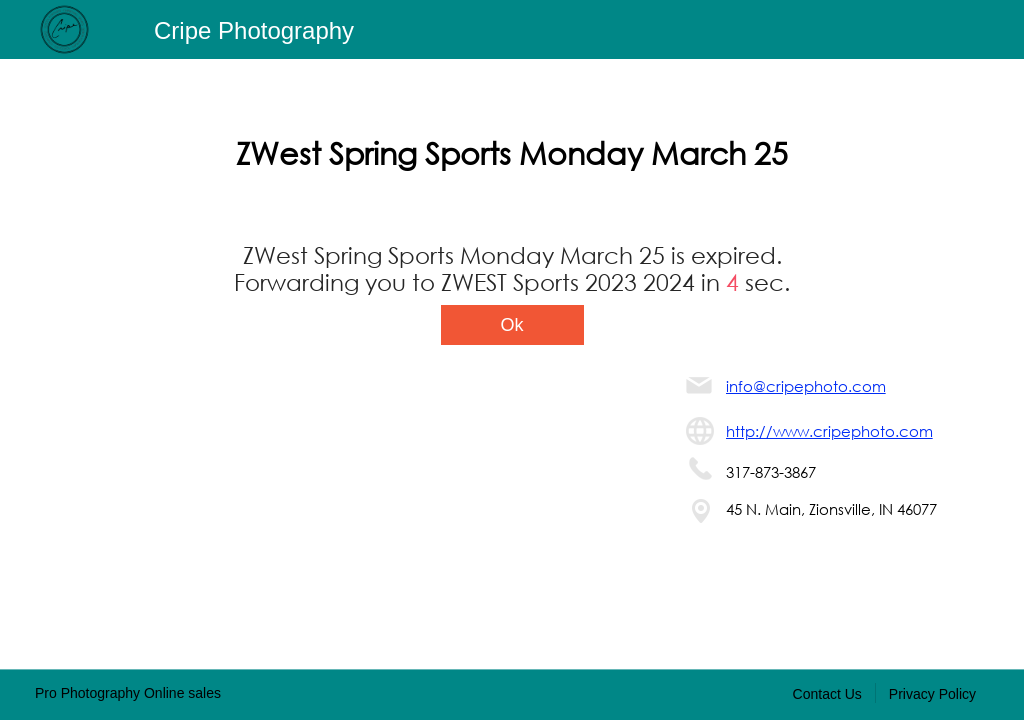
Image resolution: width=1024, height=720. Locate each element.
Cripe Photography (254, 30)
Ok (511, 325)
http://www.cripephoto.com (829, 431)
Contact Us (827, 694)
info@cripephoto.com (806, 386)
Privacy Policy (932, 694)
